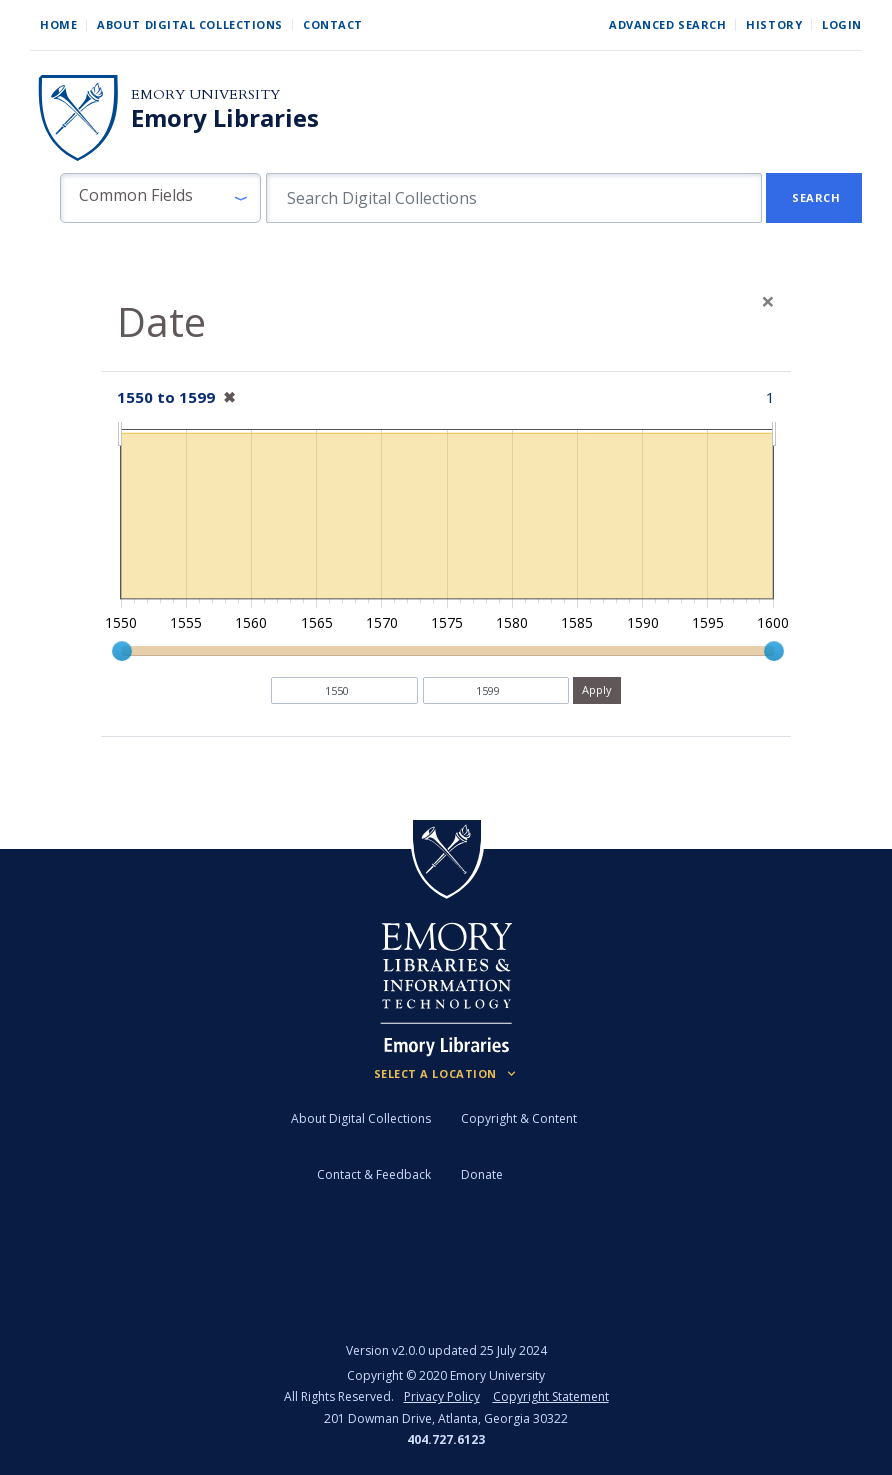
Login (842, 24)
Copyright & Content (519, 1118)
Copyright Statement (551, 1396)
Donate (482, 1174)
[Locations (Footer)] (446, 1074)
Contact (333, 24)
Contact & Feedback (374, 1174)
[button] (160, 198)
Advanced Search (667, 24)
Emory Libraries (225, 118)
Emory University (205, 94)
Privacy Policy (442, 1396)
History (774, 24)
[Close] (768, 301)
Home (58, 24)
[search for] (514, 198)
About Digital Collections (190, 24)
